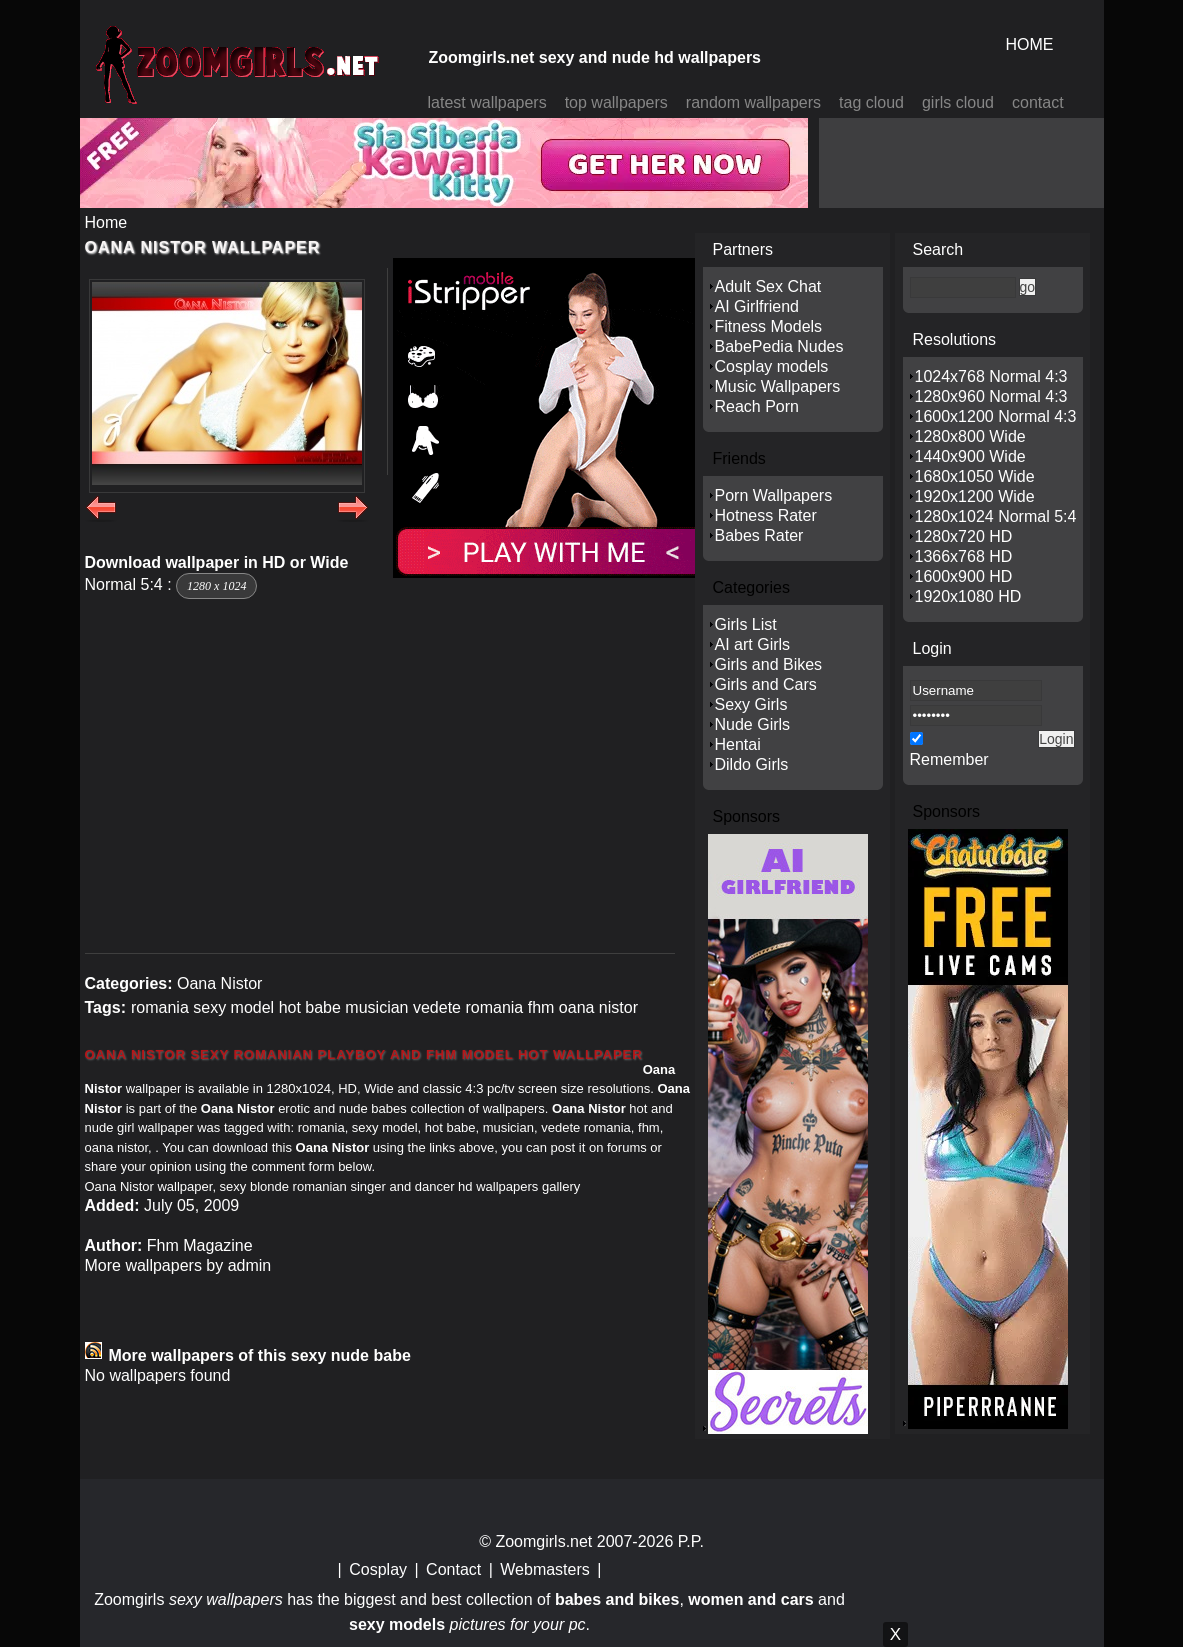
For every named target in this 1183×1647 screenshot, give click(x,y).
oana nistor (598, 1007)
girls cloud (958, 102)
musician (376, 1007)
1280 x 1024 (216, 586)
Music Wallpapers (778, 386)
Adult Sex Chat (768, 286)
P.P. (691, 1541)
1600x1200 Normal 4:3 (996, 416)
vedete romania (468, 1007)
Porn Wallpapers (774, 495)
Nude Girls (753, 724)
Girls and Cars (766, 684)
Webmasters (545, 1569)
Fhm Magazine (200, 1245)
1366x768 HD (964, 556)
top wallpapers (616, 102)
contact (1038, 102)
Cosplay (378, 1569)
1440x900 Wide (970, 456)
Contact (453, 1569)
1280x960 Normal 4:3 (991, 396)
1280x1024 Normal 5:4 (996, 516)
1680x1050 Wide (975, 476)
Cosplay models (772, 366)
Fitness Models (769, 326)
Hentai (738, 744)
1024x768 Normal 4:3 (991, 376)
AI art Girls (753, 644)
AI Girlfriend (757, 306)
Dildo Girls (752, 764)
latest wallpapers (487, 102)
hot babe (310, 1007)
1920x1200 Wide (975, 496)
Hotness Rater (766, 515)
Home (106, 222)
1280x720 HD (964, 536)
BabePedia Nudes (779, 346)
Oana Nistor (219, 983)
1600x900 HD (964, 576)
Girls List (746, 624)
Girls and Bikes (769, 664)
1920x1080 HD (968, 596)
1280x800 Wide (970, 436)
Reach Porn (757, 406)
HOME (1030, 44)
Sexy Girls (751, 704)
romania (160, 1007)
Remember (949, 759)
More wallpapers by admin (178, 1265)
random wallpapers (753, 102)
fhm (541, 1007)
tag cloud (871, 102)
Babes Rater (759, 535)
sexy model (233, 1007)
